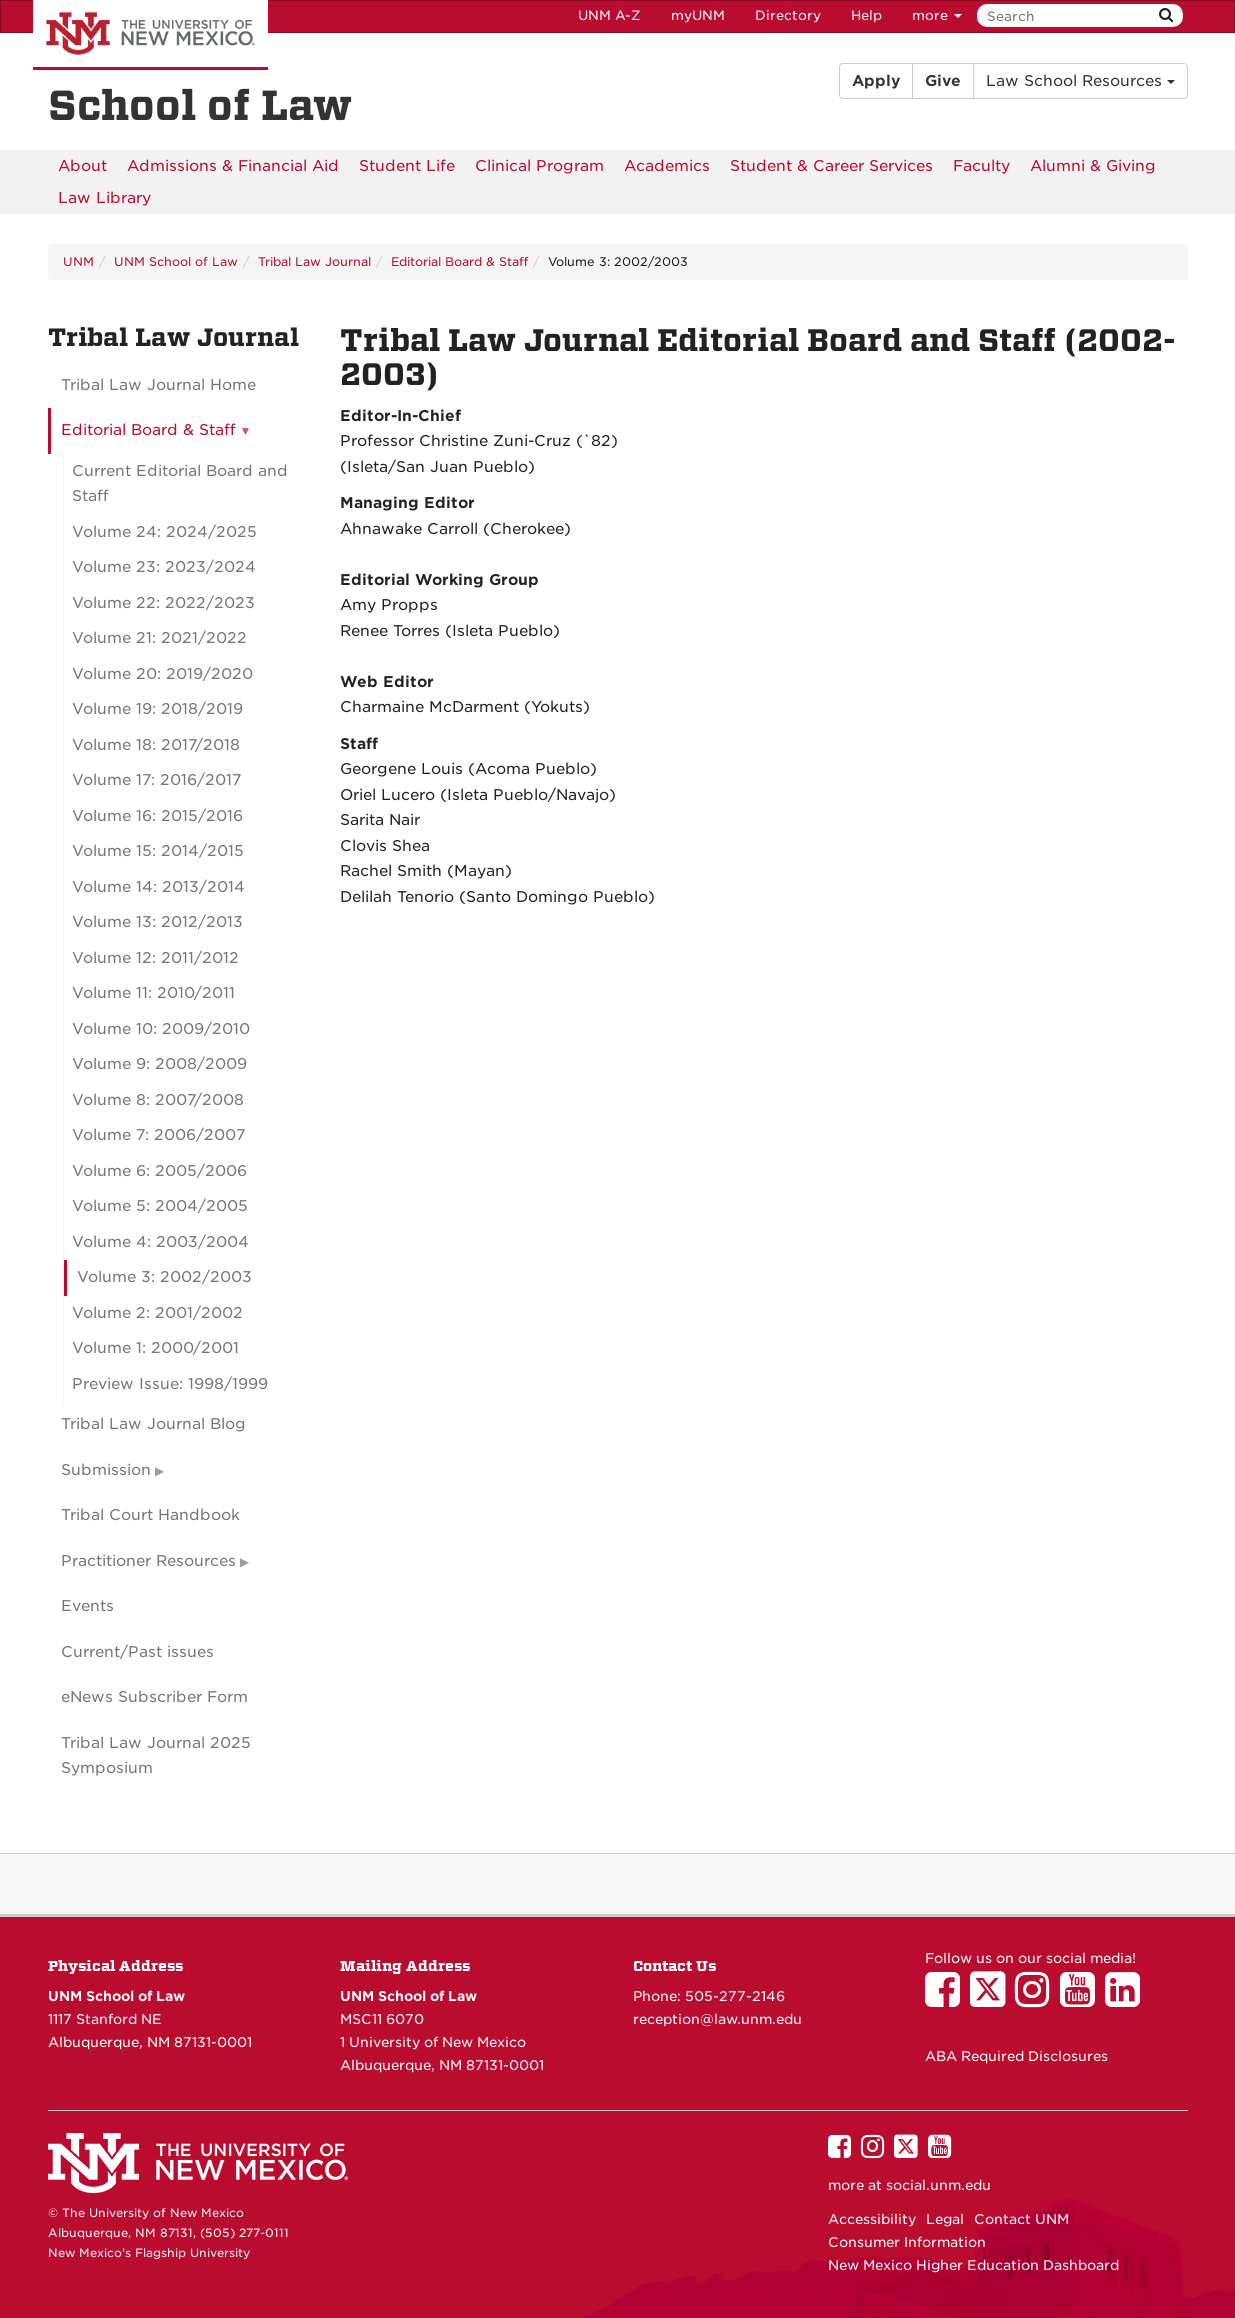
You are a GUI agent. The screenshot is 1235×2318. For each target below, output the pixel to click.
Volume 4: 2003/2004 (160, 1242)
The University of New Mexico (150, 35)
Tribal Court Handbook (150, 1515)
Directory (788, 15)
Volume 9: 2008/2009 (159, 1064)
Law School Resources (1080, 81)
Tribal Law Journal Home (158, 385)
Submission (106, 1470)
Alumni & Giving (1093, 166)
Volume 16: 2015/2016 (157, 816)
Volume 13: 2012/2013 (157, 922)
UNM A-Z (609, 15)
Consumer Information (907, 2242)
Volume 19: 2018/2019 (157, 709)
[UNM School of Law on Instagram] (1037, 1999)
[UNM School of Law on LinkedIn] (1127, 1999)
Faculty (981, 166)
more (937, 15)
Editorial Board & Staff (459, 261)
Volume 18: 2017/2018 (156, 745)
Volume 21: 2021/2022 (159, 638)
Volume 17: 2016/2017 (156, 780)
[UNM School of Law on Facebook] (947, 1999)
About (82, 166)
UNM (78, 261)
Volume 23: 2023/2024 (164, 567)
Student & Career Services (831, 166)
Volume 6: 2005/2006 (159, 1171)
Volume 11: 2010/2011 (153, 993)
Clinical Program (539, 166)
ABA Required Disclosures (1016, 2056)
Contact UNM (1021, 2219)
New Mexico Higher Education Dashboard (973, 2265)
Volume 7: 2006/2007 (158, 1135)
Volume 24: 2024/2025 (164, 532)
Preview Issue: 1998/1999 (170, 1384)
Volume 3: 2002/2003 (164, 1277)
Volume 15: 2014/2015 (158, 851)
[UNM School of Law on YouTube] (1082, 1999)
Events (87, 1606)
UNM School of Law (176, 261)
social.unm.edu (938, 2185)
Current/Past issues (137, 1652)
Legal (945, 2219)
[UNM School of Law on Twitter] (992, 1999)
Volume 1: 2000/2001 (155, 1348)
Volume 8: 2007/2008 (158, 1100)
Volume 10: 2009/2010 (161, 1029)
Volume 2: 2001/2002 (157, 1313)
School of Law (200, 106)
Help (866, 15)
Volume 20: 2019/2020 (162, 674)
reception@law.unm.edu (717, 2019)
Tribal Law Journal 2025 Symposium (156, 1756)
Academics (667, 166)
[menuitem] (82, 166)
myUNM (698, 15)
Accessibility (872, 2219)
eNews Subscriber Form (154, 1697)
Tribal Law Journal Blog (153, 1424)
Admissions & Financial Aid (233, 166)
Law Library (104, 198)
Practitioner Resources (148, 1561)
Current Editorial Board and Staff (180, 484)
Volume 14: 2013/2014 (158, 887)
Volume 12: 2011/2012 (155, 958)
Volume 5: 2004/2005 (160, 1206)
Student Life (407, 166)
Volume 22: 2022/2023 (163, 603)
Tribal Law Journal (314, 261)
